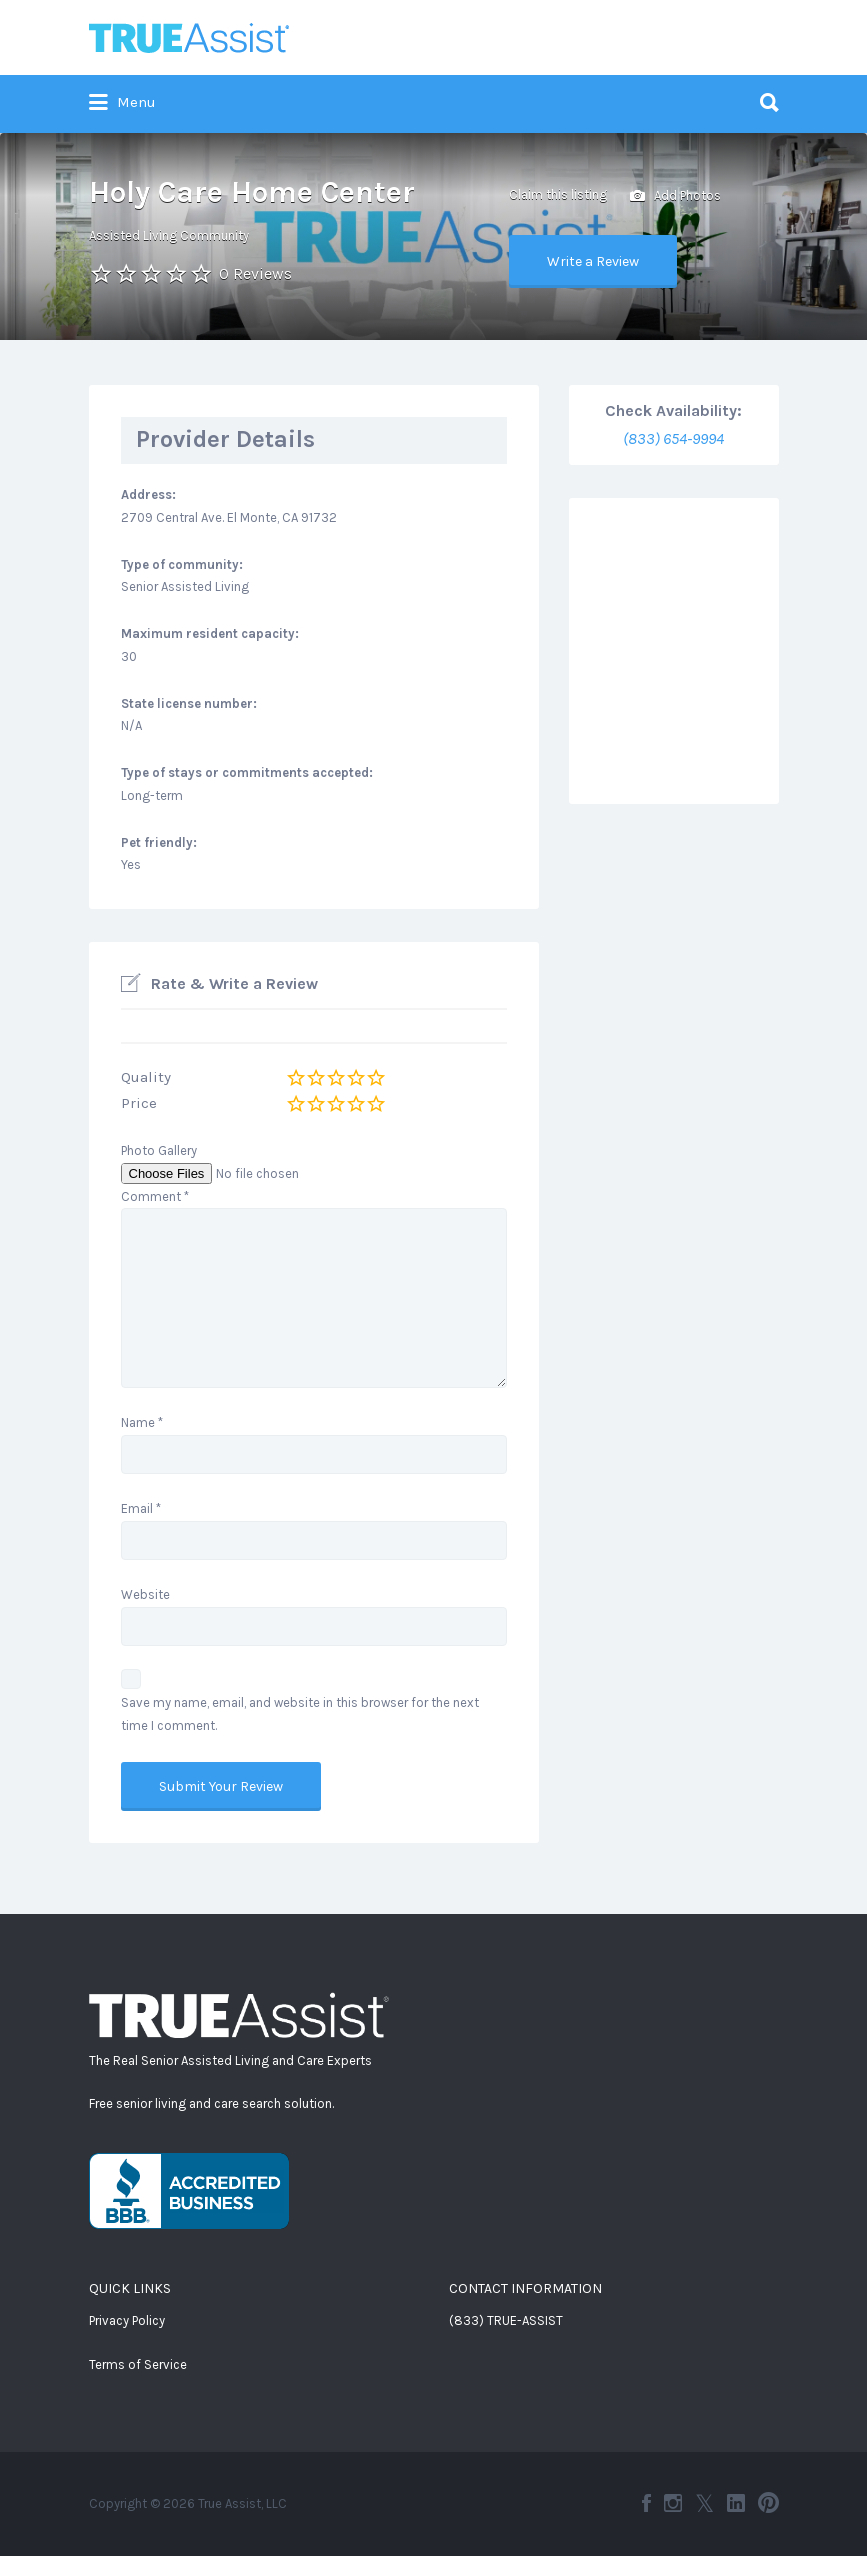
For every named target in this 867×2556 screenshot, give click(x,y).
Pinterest (768, 2503)
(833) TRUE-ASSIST (506, 2320)
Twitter (704, 2503)
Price (139, 1103)
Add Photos (675, 196)
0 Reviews (255, 273)
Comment (155, 1196)
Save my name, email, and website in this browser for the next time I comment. (300, 1714)
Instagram (673, 2503)
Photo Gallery (159, 1150)
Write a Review (593, 261)
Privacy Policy (127, 2320)
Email (141, 1508)
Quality (146, 1077)
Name (142, 1422)
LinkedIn (736, 2503)
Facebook (646, 2503)
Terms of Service (138, 2364)
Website (145, 1594)
